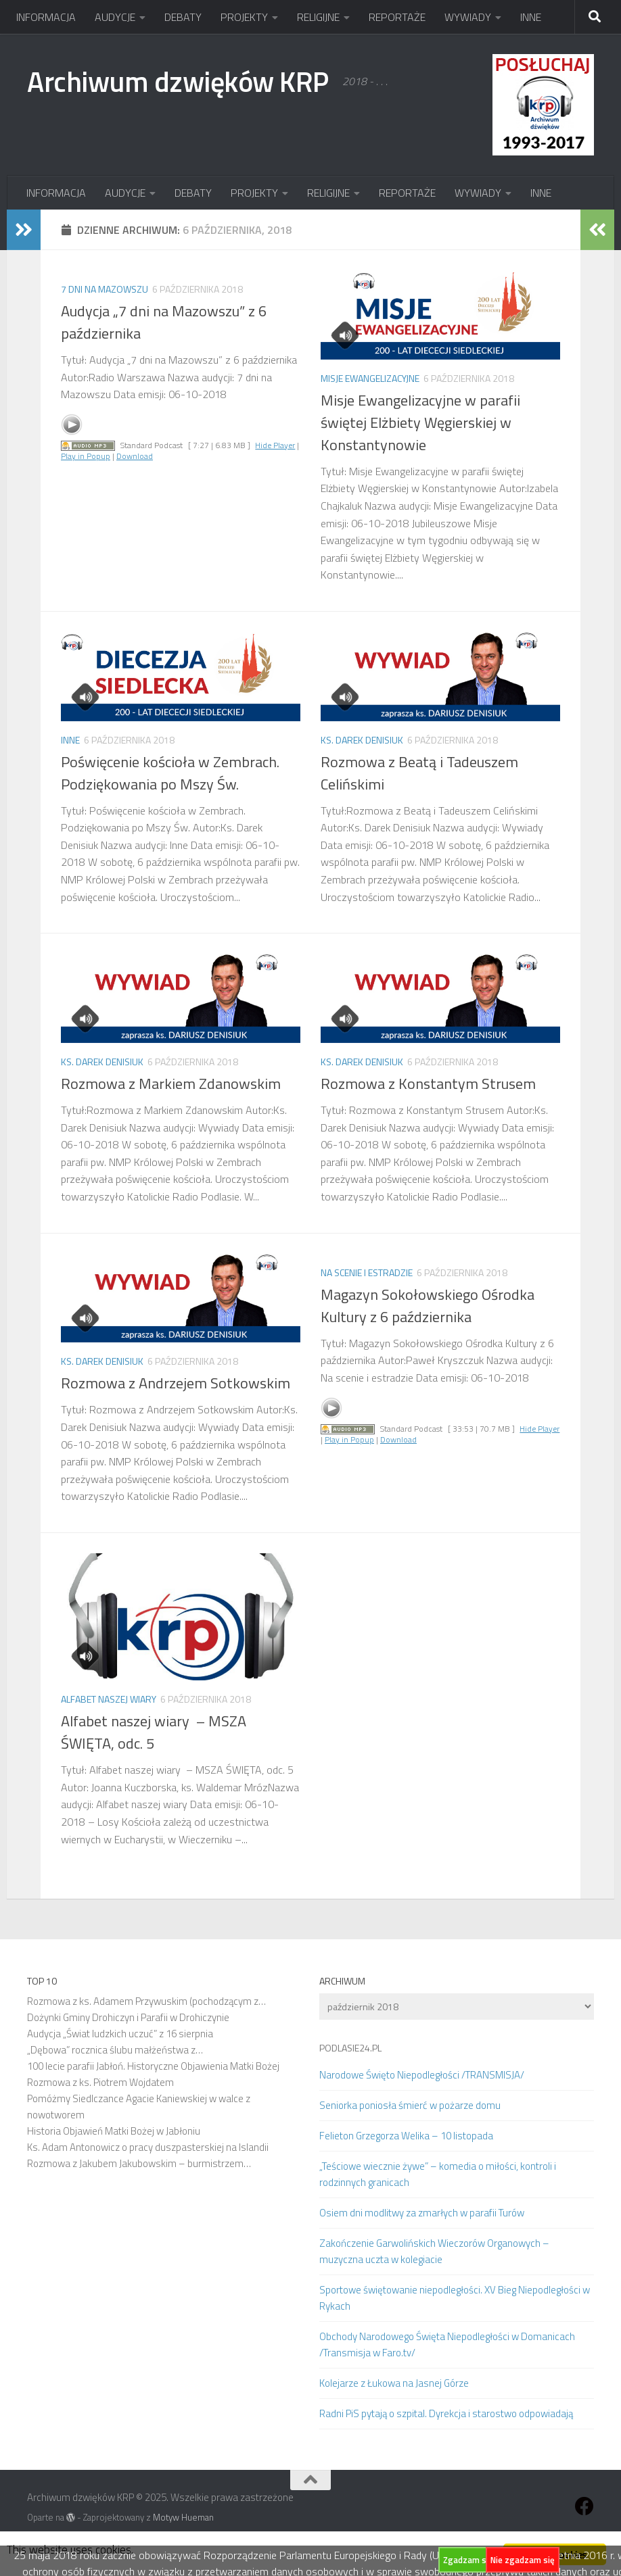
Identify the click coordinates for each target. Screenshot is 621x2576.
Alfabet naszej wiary (108, 1699)
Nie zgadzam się (522, 2560)
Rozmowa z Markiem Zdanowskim (171, 1083)
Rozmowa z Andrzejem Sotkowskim (175, 1382)
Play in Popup (85, 455)
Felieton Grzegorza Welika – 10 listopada (406, 2135)
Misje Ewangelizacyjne (370, 378)
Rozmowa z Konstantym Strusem (428, 1083)
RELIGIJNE (318, 17)
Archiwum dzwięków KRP (178, 81)
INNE (530, 17)
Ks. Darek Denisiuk (362, 740)
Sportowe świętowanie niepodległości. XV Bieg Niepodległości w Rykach (454, 2298)
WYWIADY (467, 17)
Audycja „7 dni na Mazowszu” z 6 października (164, 322)
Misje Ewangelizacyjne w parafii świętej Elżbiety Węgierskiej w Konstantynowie (420, 422)
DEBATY (183, 17)
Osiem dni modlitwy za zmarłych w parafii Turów (421, 2212)
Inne (70, 740)
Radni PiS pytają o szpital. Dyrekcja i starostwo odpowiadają (446, 2413)
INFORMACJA (46, 17)
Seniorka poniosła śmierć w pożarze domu (410, 2105)
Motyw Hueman (183, 2517)
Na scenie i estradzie (367, 1272)
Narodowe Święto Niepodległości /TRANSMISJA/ (421, 2075)
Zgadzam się (468, 2560)
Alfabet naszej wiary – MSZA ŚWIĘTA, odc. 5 (153, 1732)
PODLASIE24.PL (350, 2048)
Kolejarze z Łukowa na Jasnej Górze (394, 2383)
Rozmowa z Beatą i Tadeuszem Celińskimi (419, 773)
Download (134, 455)
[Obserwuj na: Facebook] (584, 2506)
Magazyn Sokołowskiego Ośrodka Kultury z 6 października (427, 1305)
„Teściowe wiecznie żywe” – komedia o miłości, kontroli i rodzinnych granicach (437, 2174)
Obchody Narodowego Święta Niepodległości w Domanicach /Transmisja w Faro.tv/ (447, 2344)
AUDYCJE (115, 17)
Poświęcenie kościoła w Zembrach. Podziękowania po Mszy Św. (170, 773)
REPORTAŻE (397, 17)
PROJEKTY (244, 17)
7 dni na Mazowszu (104, 289)
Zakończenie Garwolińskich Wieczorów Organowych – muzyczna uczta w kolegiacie (434, 2251)
